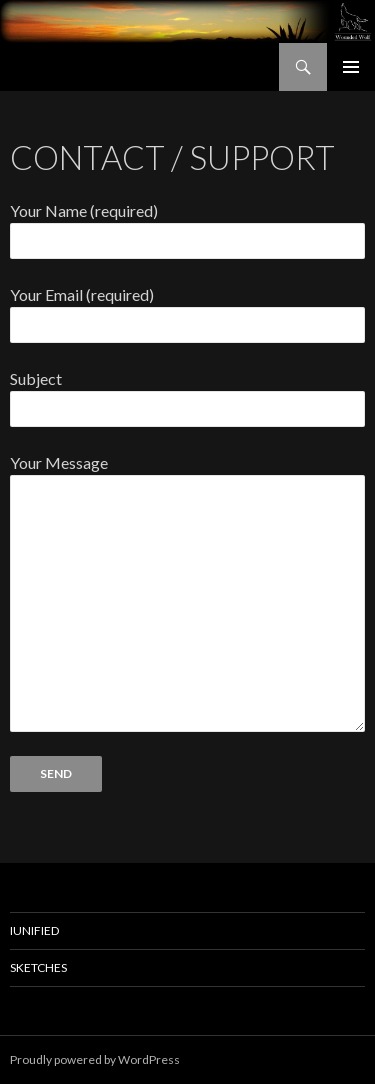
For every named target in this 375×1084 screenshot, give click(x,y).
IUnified (34, 930)
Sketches (38, 967)
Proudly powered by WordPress (95, 1059)
